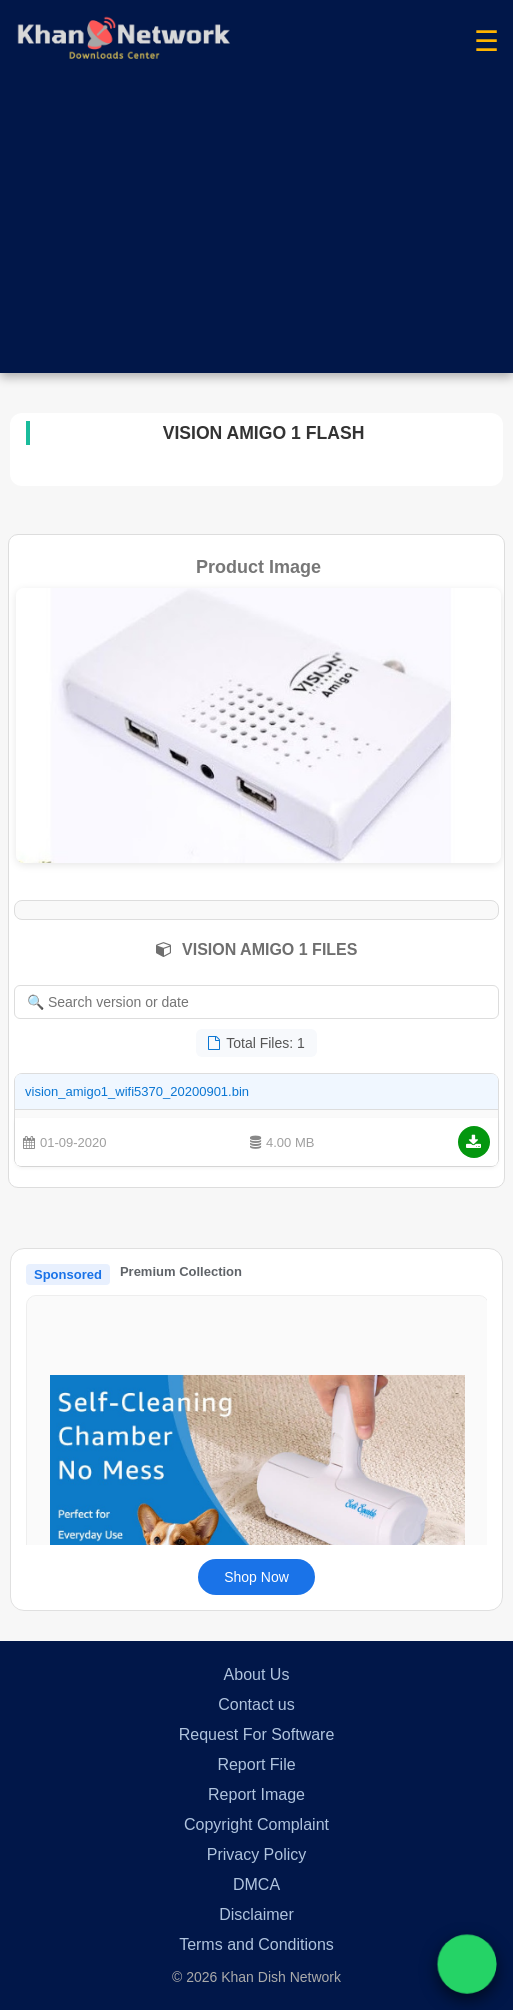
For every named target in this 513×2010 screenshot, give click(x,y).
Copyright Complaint (256, 1824)
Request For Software (257, 1734)
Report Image (256, 1794)
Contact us (256, 1704)
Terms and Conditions (256, 1944)
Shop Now (256, 1577)
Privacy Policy (257, 1854)
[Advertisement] (256, 233)
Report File (256, 1764)
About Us (257, 1674)
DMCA (256, 1884)
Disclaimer (256, 1914)
